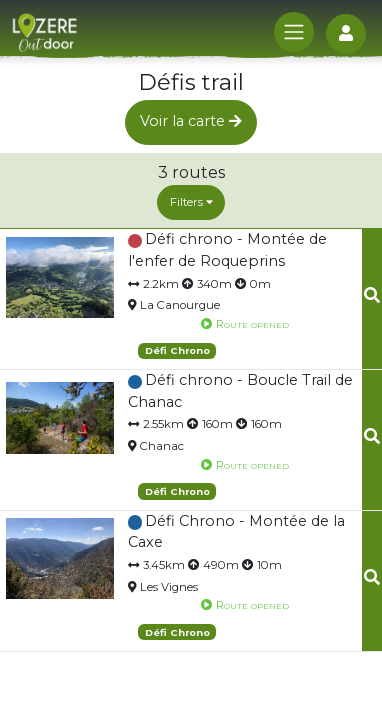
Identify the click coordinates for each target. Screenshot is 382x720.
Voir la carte (191, 121)
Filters (191, 202)
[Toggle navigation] (294, 32)
